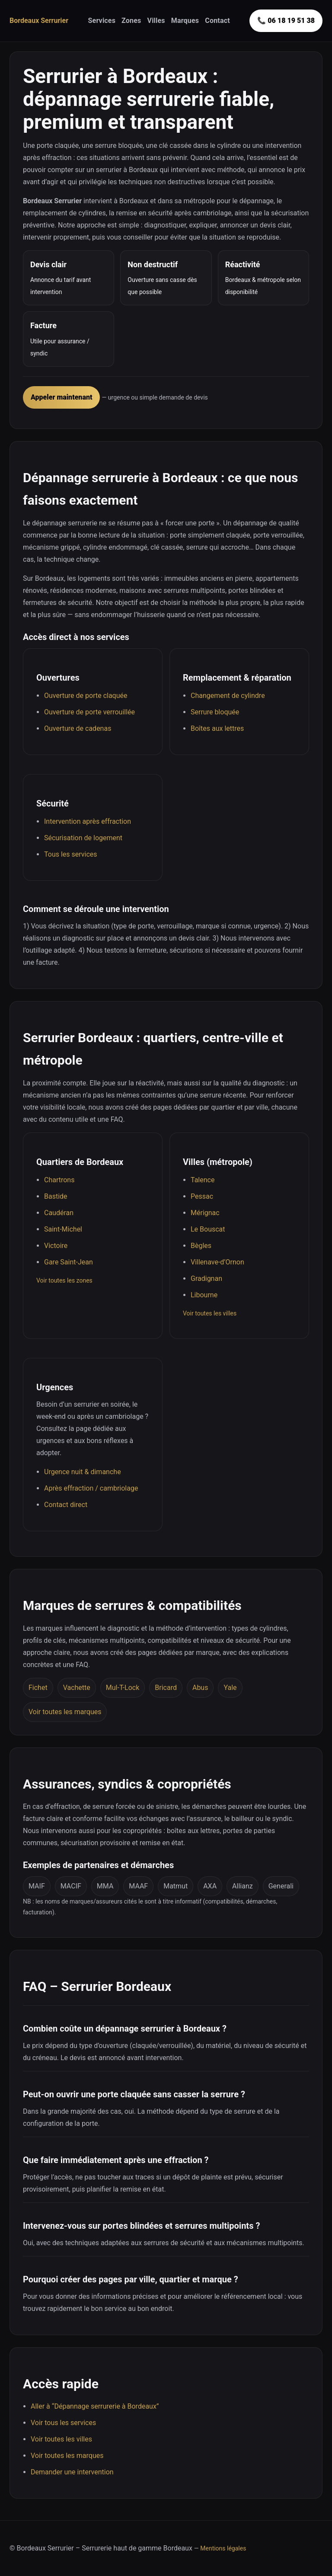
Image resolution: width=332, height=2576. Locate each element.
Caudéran (58, 1213)
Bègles (201, 1246)
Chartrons (59, 1180)
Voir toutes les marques (65, 1712)
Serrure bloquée (215, 712)
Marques (185, 20)
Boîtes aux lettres (217, 728)
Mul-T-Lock (122, 1687)
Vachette (76, 1687)
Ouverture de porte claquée (86, 695)
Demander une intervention (72, 2472)
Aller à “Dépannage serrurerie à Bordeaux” (95, 2406)
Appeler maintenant (61, 397)
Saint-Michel (63, 1229)
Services (101, 20)
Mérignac (205, 1213)
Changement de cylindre (228, 695)
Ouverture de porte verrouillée (89, 712)
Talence (202, 1180)
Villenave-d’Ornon (217, 1262)
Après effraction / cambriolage (91, 1488)
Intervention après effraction (87, 821)
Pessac (202, 1196)
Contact (217, 20)
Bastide (55, 1196)
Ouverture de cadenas (77, 728)
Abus (200, 1687)
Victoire (55, 1246)
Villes (156, 20)
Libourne (204, 1295)
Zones (131, 20)
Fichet (38, 1687)
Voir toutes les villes (209, 1313)
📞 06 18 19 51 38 (286, 20)
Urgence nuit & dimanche (82, 1472)
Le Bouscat (208, 1229)
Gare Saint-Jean (68, 1262)
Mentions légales (223, 2548)
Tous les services (70, 854)
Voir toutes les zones (64, 1280)
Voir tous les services (63, 2423)
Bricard (166, 1687)
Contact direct (65, 1505)
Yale (229, 1687)
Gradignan (206, 1278)
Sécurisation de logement (83, 838)
